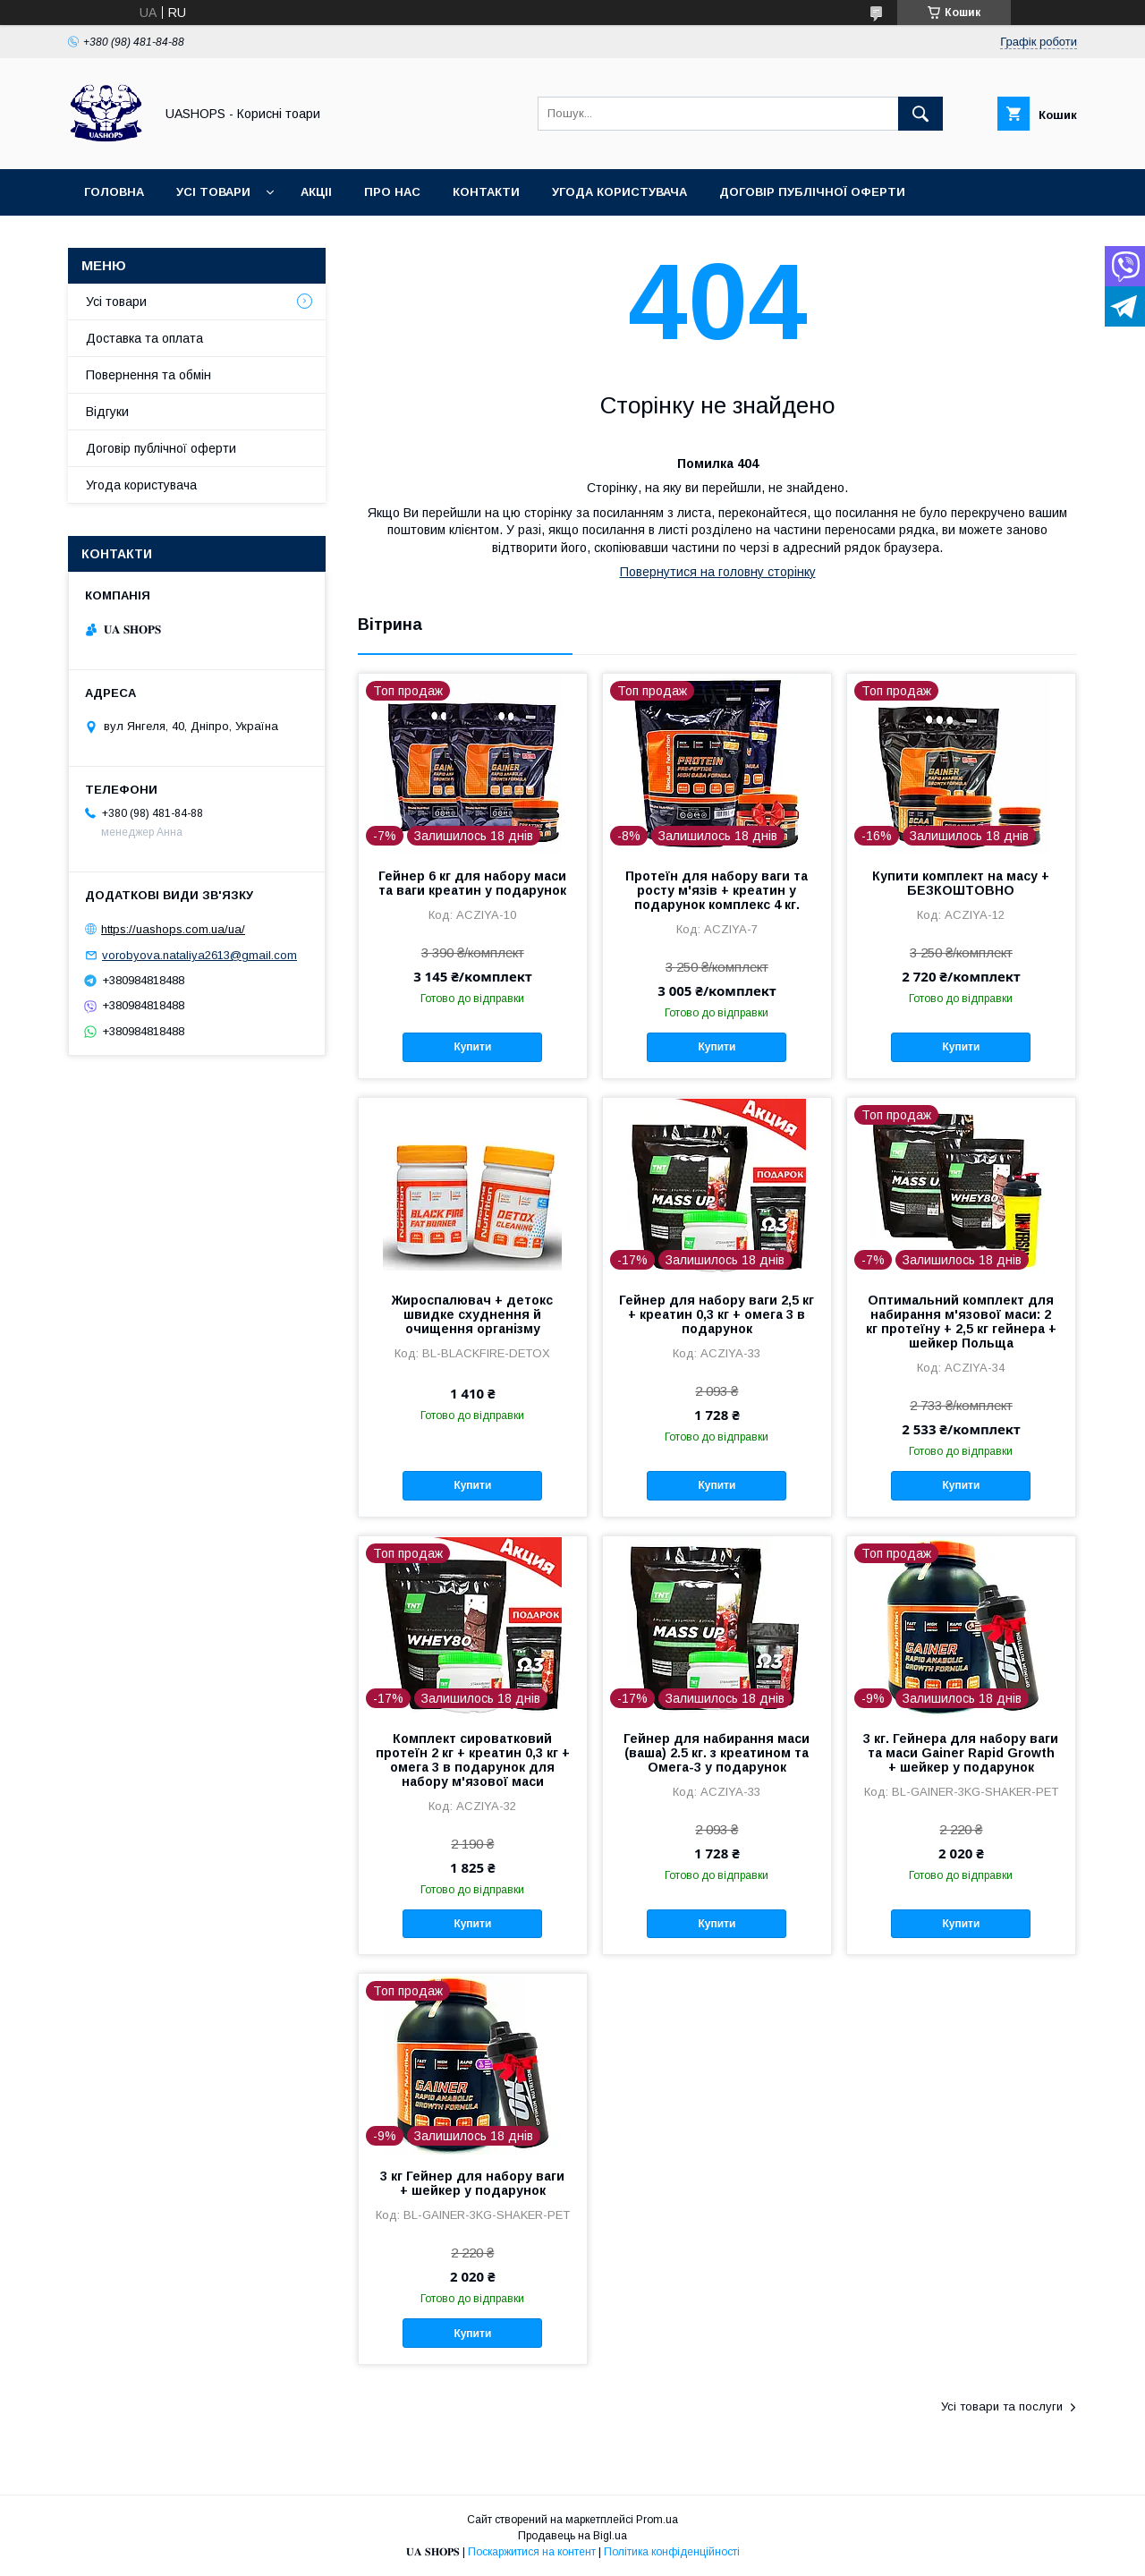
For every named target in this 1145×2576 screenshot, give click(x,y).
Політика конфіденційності (672, 2552)
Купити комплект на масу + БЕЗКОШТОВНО (960, 883)
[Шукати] (920, 114)
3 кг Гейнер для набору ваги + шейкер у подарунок (472, 2183)
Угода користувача (619, 192)
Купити (472, 1047)
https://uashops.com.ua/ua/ (173, 929)
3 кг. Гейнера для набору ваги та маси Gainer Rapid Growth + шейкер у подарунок (960, 1752)
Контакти (486, 192)
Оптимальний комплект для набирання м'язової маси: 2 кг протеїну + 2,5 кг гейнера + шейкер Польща (961, 1321)
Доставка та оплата (144, 338)
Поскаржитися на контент (532, 2552)
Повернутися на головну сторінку (718, 572)
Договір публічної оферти (812, 192)
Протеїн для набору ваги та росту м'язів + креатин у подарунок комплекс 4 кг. (716, 890)
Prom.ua (657, 2519)
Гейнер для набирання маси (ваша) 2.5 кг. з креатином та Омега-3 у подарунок (716, 1752)
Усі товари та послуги (1002, 2406)
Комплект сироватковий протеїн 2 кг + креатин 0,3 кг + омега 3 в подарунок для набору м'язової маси (473, 1760)
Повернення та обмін (148, 375)
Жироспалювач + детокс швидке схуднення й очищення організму (472, 1314)
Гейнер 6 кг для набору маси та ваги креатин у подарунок (472, 883)
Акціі (316, 192)
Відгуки (107, 411)
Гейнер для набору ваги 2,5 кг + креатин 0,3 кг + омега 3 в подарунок (716, 1314)
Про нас (392, 192)
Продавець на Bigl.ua (572, 2535)
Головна (114, 192)
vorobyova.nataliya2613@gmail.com (199, 955)
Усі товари (213, 192)
